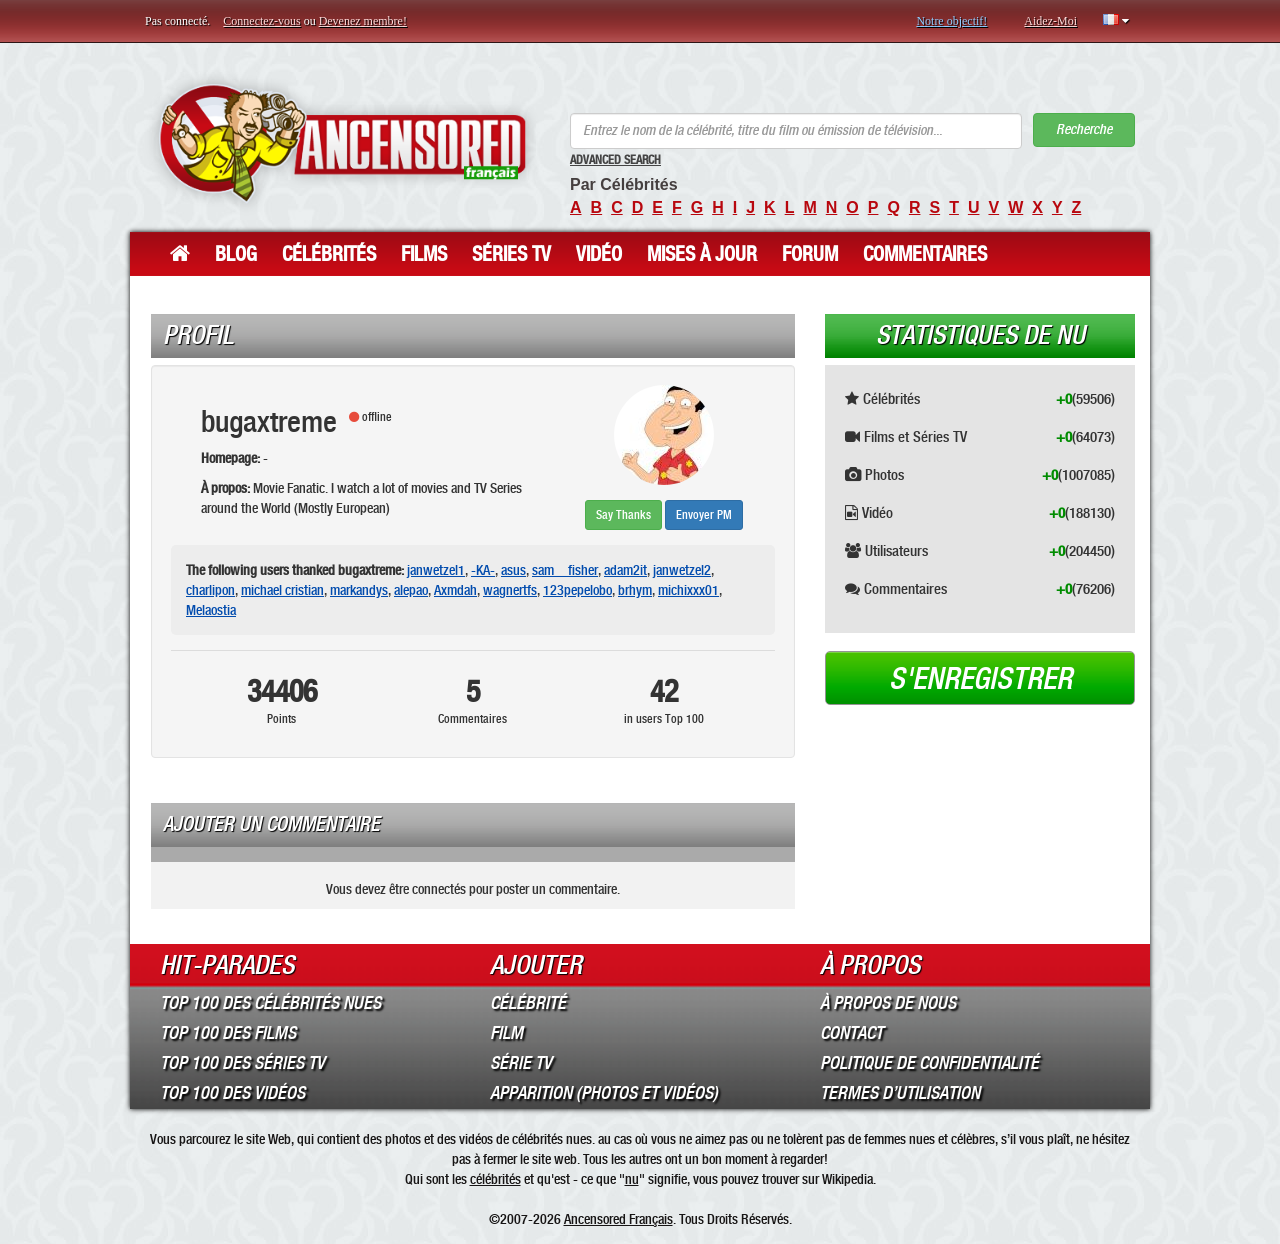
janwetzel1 (436, 570)
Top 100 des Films (228, 1033)
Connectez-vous (261, 21)
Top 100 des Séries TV (242, 1063)
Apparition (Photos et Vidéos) (604, 1093)
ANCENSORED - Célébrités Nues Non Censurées (342, 142)
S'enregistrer (980, 679)
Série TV (521, 1063)
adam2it (625, 570)
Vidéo (599, 254)
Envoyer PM (704, 515)
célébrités (495, 1179)
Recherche (1084, 129)
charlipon (210, 590)
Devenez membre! (363, 21)
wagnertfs (510, 590)
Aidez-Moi (1050, 21)
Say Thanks (623, 515)
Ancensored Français (618, 1219)
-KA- (483, 570)
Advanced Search (615, 160)
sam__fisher (565, 570)
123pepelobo (577, 590)
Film (506, 1033)
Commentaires (925, 254)
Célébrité (528, 1003)
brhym (635, 590)
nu (632, 1179)
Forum (810, 254)
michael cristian (282, 590)
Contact (851, 1033)
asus (513, 570)
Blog (236, 254)
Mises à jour (702, 254)
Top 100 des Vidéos (232, 1093)
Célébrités (329, 254)
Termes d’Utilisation (900, 1093)
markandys (359, 590)
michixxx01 (688, 590)
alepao (411, 590)
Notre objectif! (951, 21)
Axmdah (455, 590)
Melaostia (211, 610)
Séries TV (511, 254)
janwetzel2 (682, 570)
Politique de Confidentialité (929, 1063)
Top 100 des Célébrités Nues (270, 1003)
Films (424, 254)
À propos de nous (888, 1003)
